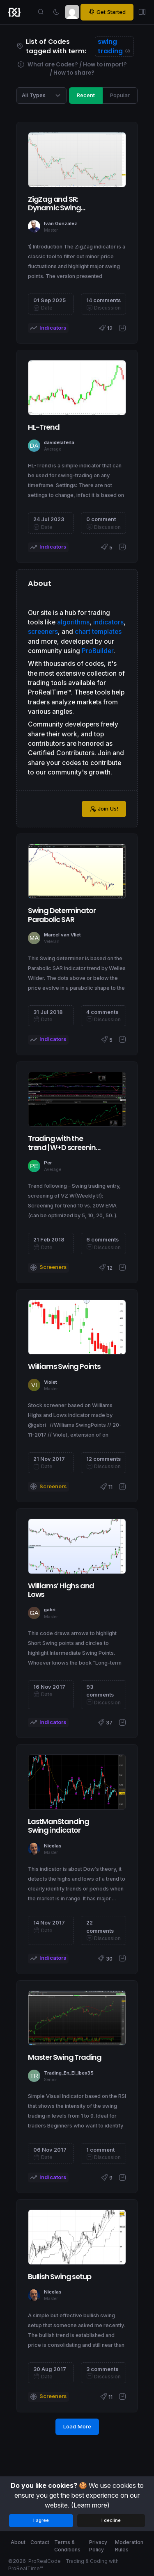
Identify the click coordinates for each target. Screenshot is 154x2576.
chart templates (98, 631)
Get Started (107, 12)
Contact (39, 2542)
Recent (86, 94)
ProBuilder (97, 651)
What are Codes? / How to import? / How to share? (72, 69)
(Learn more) (90, 2505)
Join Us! (104, 808)
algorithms (73, 622)
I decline (111, 2520)
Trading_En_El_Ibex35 (69, 2073)
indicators (108, 622)
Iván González (60, 223)
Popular (120, 94)
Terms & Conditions (67, 2546)
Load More (77, 2426)
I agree (41, 2520)
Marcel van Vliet (62, 935)
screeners (43, 631)
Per (48, 1163)
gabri (49, 1610)
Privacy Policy (98, 2546)
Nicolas (53, 1846)
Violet (50, 1382)
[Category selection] (41, 95)
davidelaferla (59, 442)
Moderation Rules (129, 2546)
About (18, 2542)
